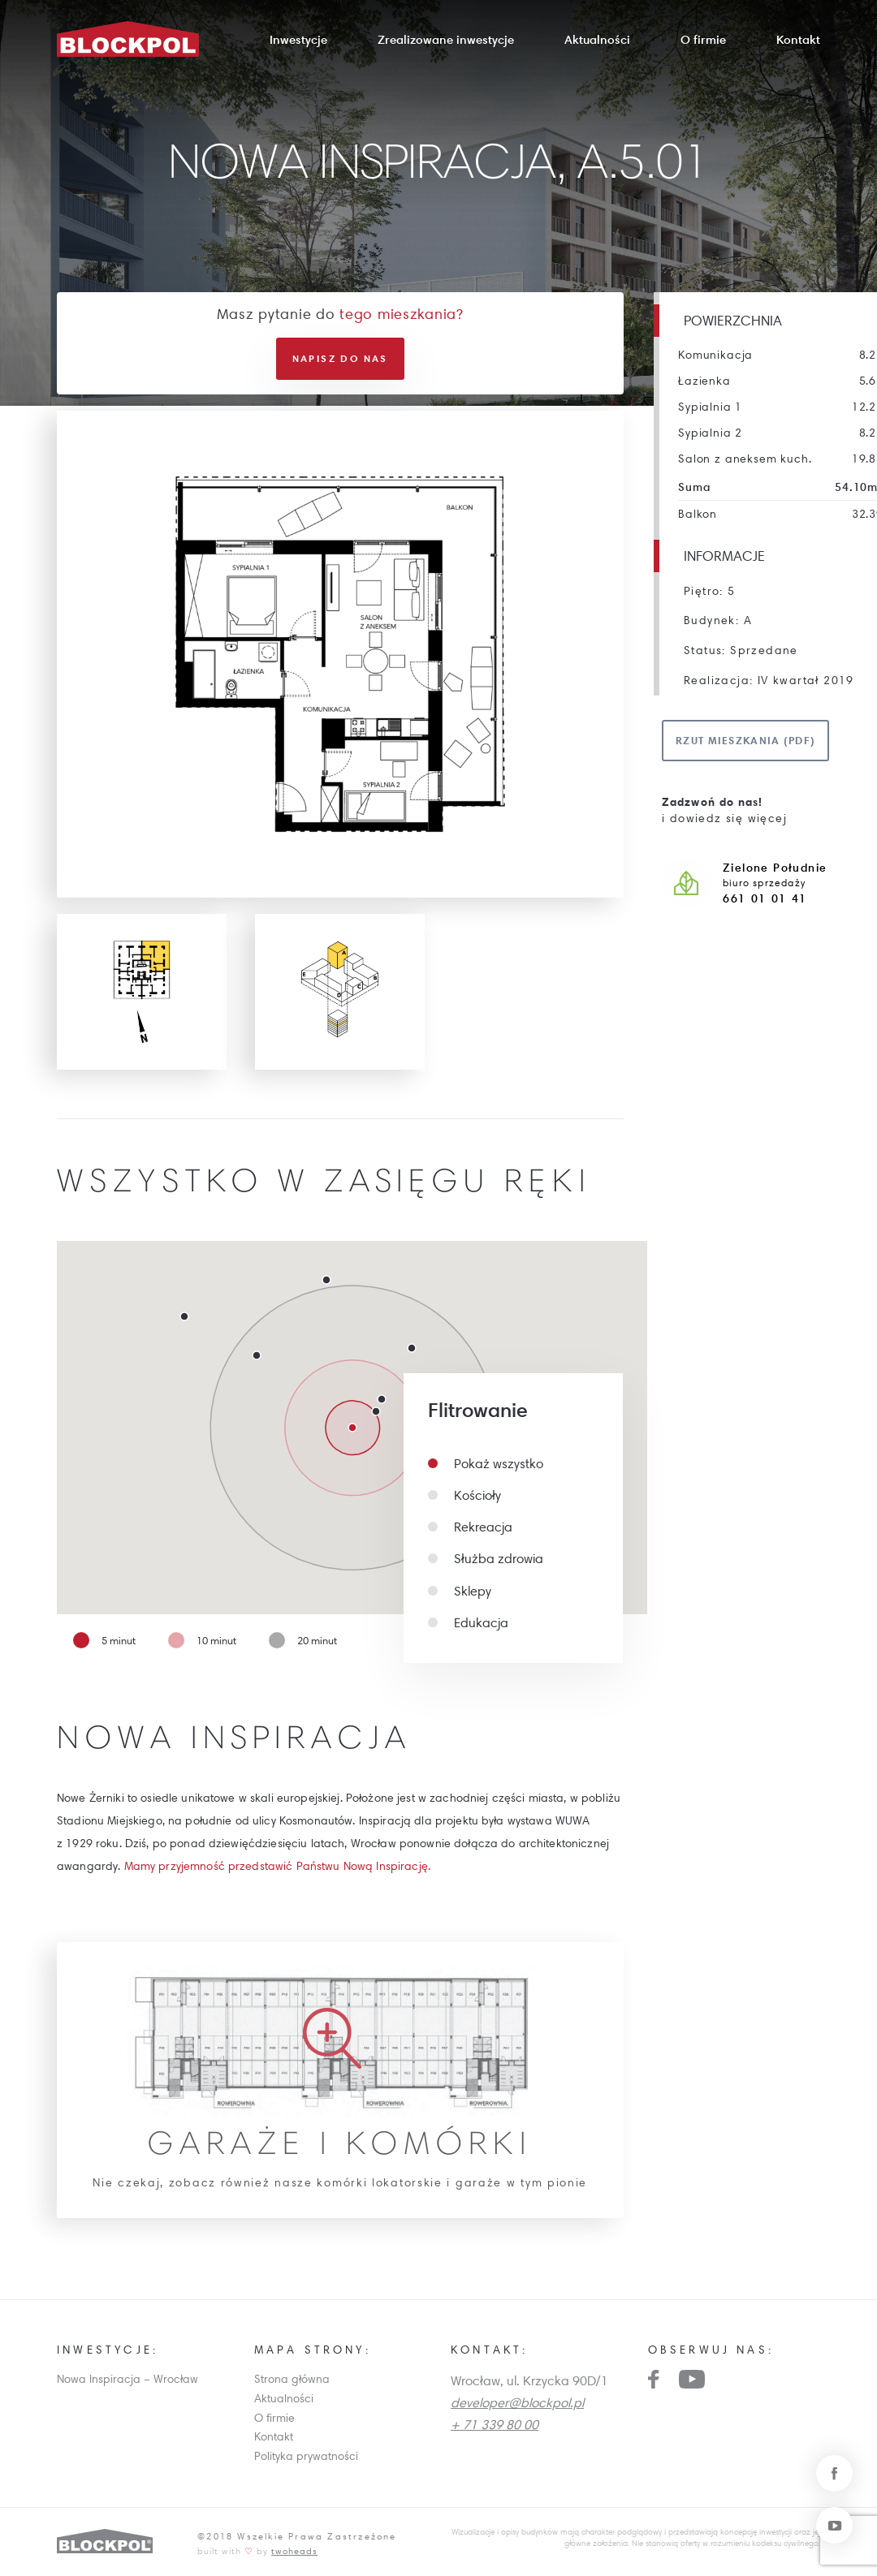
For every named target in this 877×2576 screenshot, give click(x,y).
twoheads (294, 2550)
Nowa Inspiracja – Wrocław (127, 2378)
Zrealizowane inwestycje (446, 39)
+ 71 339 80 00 (494, 2424)
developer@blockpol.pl (517, 2402)
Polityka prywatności (306, 2456)
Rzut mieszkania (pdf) (745, 740)
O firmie (703, 39)
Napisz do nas (340, 358)
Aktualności (597, 39)
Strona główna (292, 2378)
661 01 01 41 (765, 898)
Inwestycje (298, 39)
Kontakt (798, 39)
